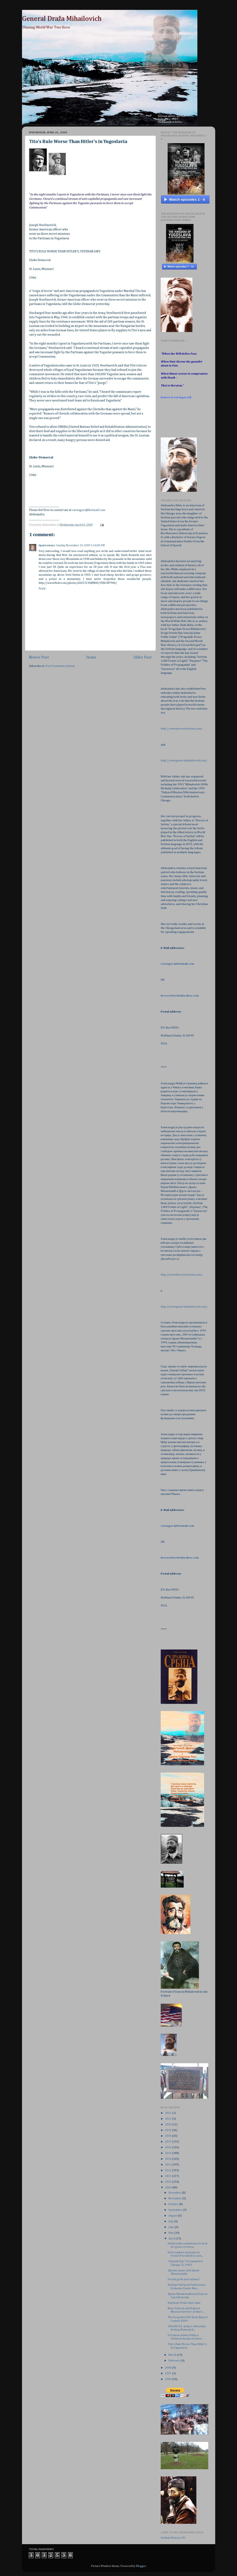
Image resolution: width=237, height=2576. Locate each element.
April (172, 2238)
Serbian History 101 (173, 2537)
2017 (168, 2141)
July (171, 2221)
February (174, 2360)
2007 (168, 2373)
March (172, 2355)
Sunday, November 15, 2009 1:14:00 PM (80, 545)
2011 (168, 2176)
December (175, 2192)
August (173, 2215)
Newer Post (39, 657)
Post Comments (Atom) (60, 666)
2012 (168, 2170)
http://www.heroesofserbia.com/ (182, 728)
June (171, 2227)
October (173, 2204)
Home (91, 657)
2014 (168, 2159)
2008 (168, 2367)
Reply (42, 588)
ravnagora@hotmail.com (88, 510)
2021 (168, 2118)
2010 (168, 2181)
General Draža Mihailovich (62, 18)
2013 (168, 2164)
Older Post (143, 657)
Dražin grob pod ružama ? (184, 2279)
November (175, 2198)
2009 (168, 2187)
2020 (168, 2124)
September (175, 2210)
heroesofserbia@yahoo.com (180, 995)
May (171, 2233)
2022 (168, 2113)
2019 (168, 2130)
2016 (168, 2147)
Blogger (141, 2566)
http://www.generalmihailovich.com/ (184, 760)
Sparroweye (47, 545)
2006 (168, 2379)
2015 (168, 2153)
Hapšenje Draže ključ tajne (184, 2303)
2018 (168, 2136)
